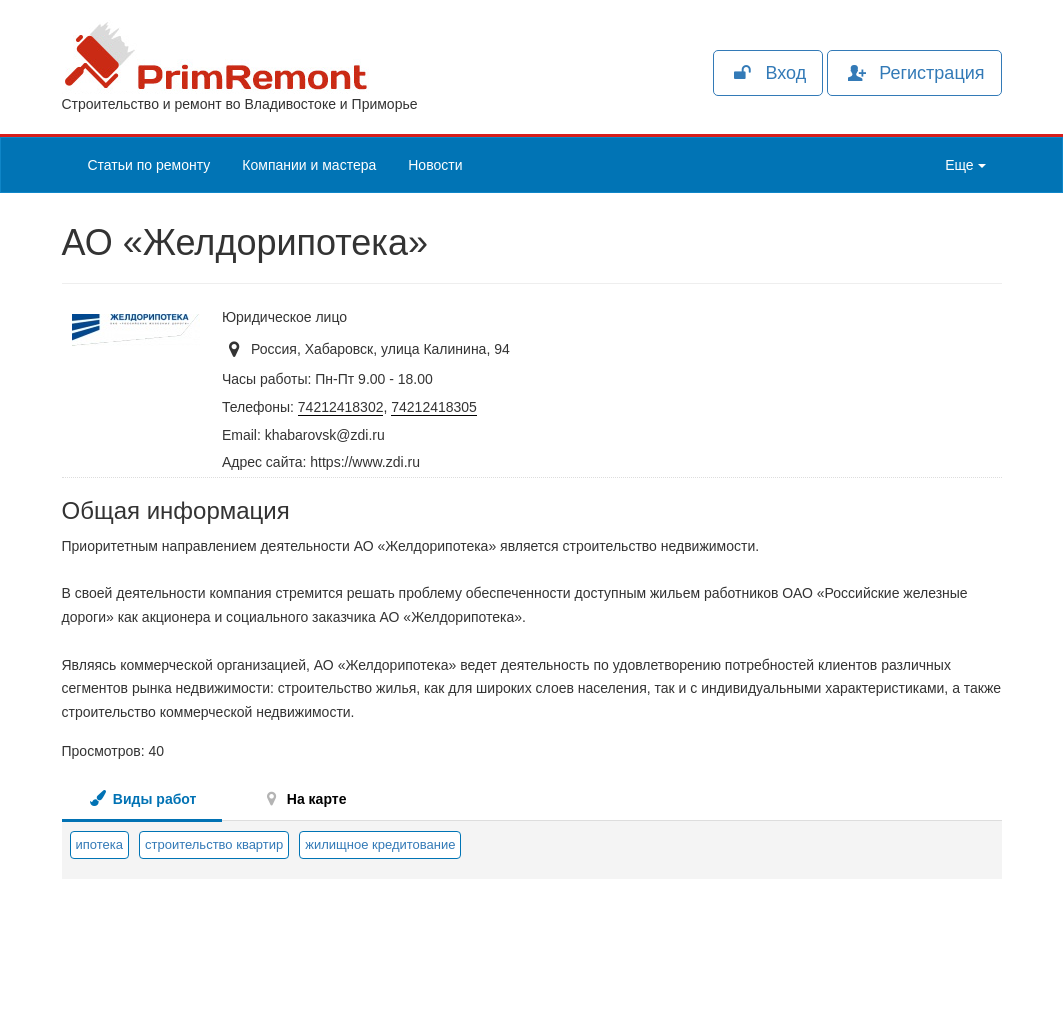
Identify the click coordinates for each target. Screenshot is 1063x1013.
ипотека (100, 844)
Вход (768, 73)
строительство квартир (214, 844)
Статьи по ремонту (149, 165)
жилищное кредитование (380, 844)
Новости (435, 165)
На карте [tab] (304, 798)
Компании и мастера (309, 165)
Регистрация (914, 73)
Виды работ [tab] (142, 798)
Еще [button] (965, 165)
